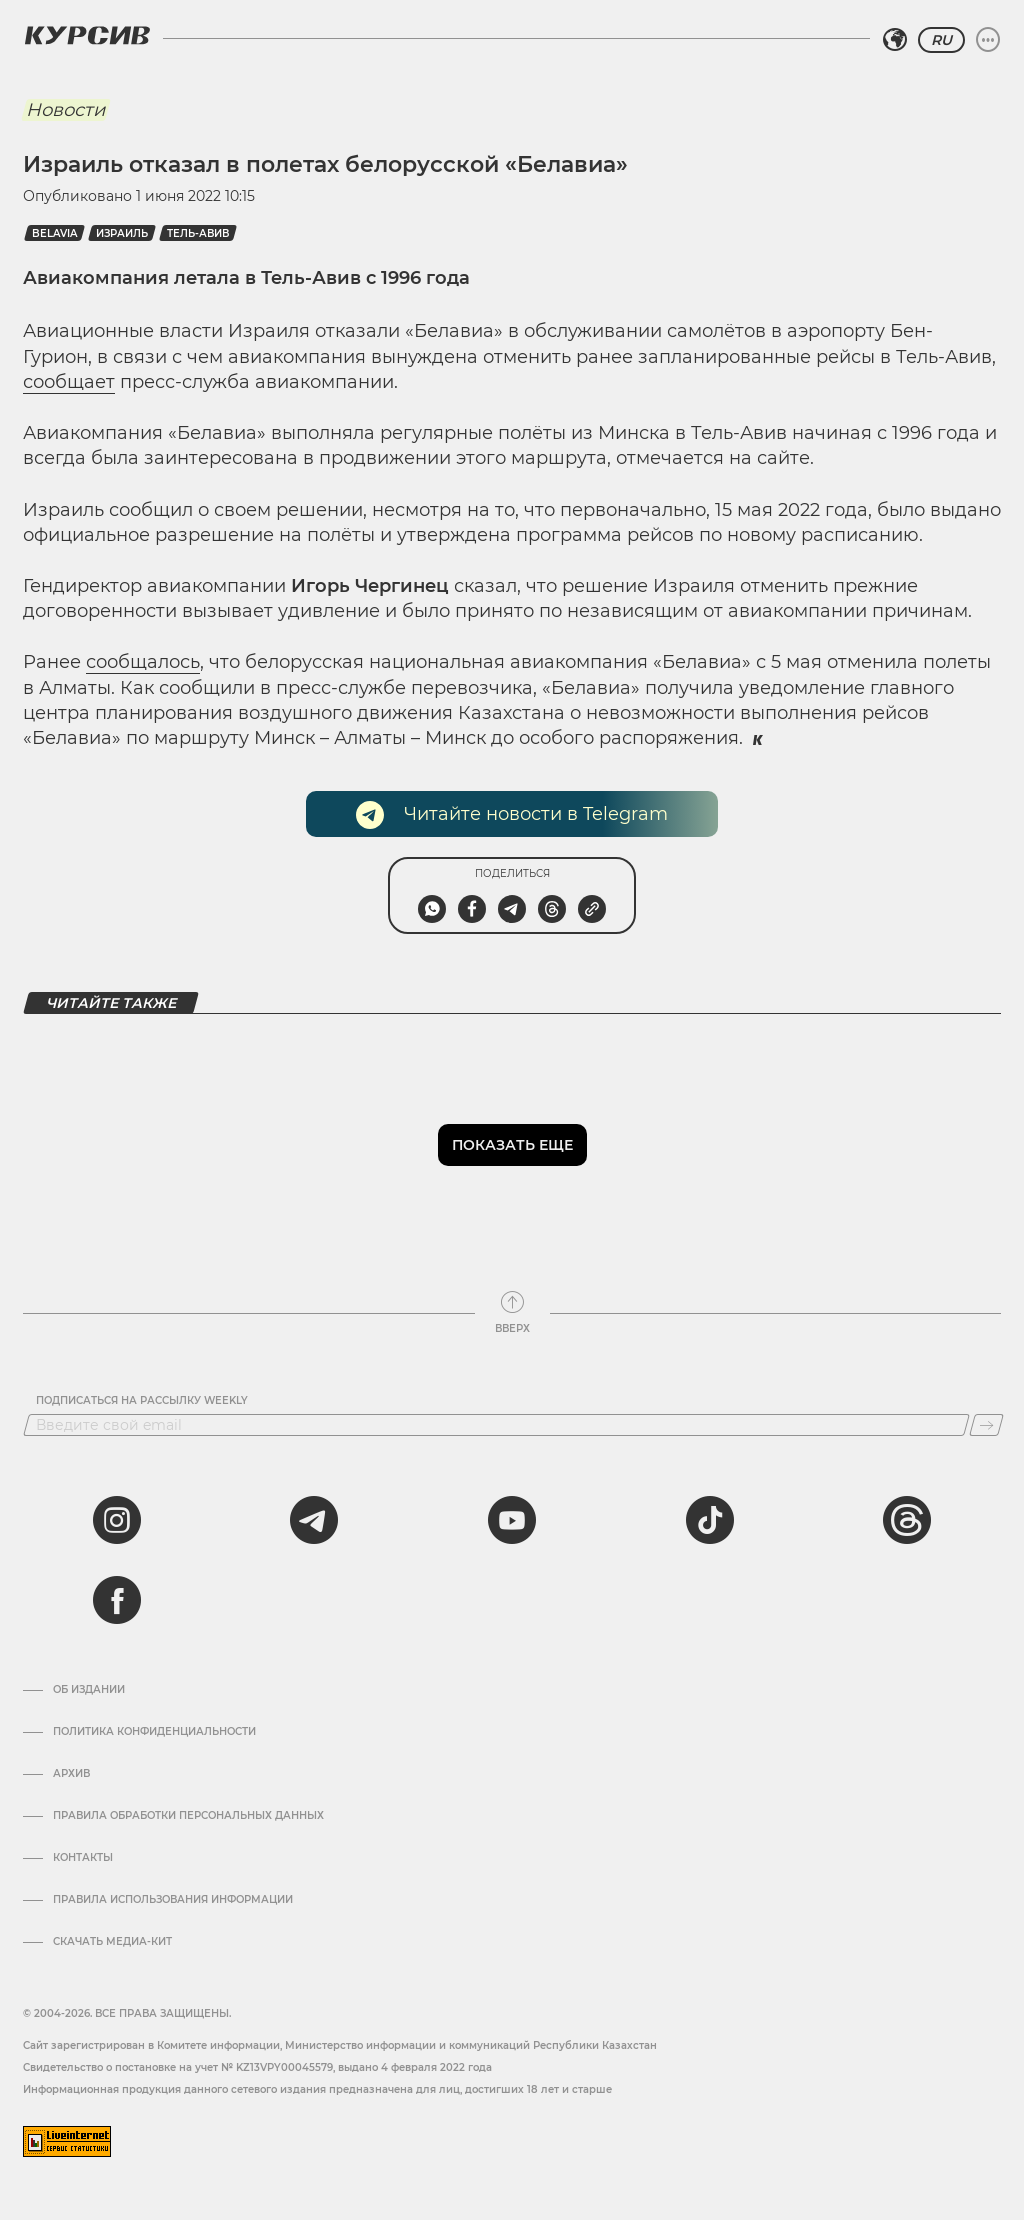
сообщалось (143, 662)
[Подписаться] (986, 1425)
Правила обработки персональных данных (188, 1816)
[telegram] (314, 1520)
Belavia (54, 233)
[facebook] (117, 1600)
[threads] (907, 1520)
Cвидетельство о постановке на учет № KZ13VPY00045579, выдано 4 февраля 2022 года (257, 2067)
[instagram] (117, 1520)
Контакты (83, 1858)
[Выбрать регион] (895, 40)
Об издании (89, 1690)
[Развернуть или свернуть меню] (988, 40)
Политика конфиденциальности (154, 1732)
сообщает (69, 382)
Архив (71, 1774)
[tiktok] (710, 1520)
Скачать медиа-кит (112, 1942)
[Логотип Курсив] (87, 35)
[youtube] (512, 1520)
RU (941, 40)
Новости (65, 110)
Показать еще (512, 1145)
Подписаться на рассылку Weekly (142, 1401)
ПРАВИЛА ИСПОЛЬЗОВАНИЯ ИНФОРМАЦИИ (173, 1900)
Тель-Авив (198, 233)
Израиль (122, 233)
